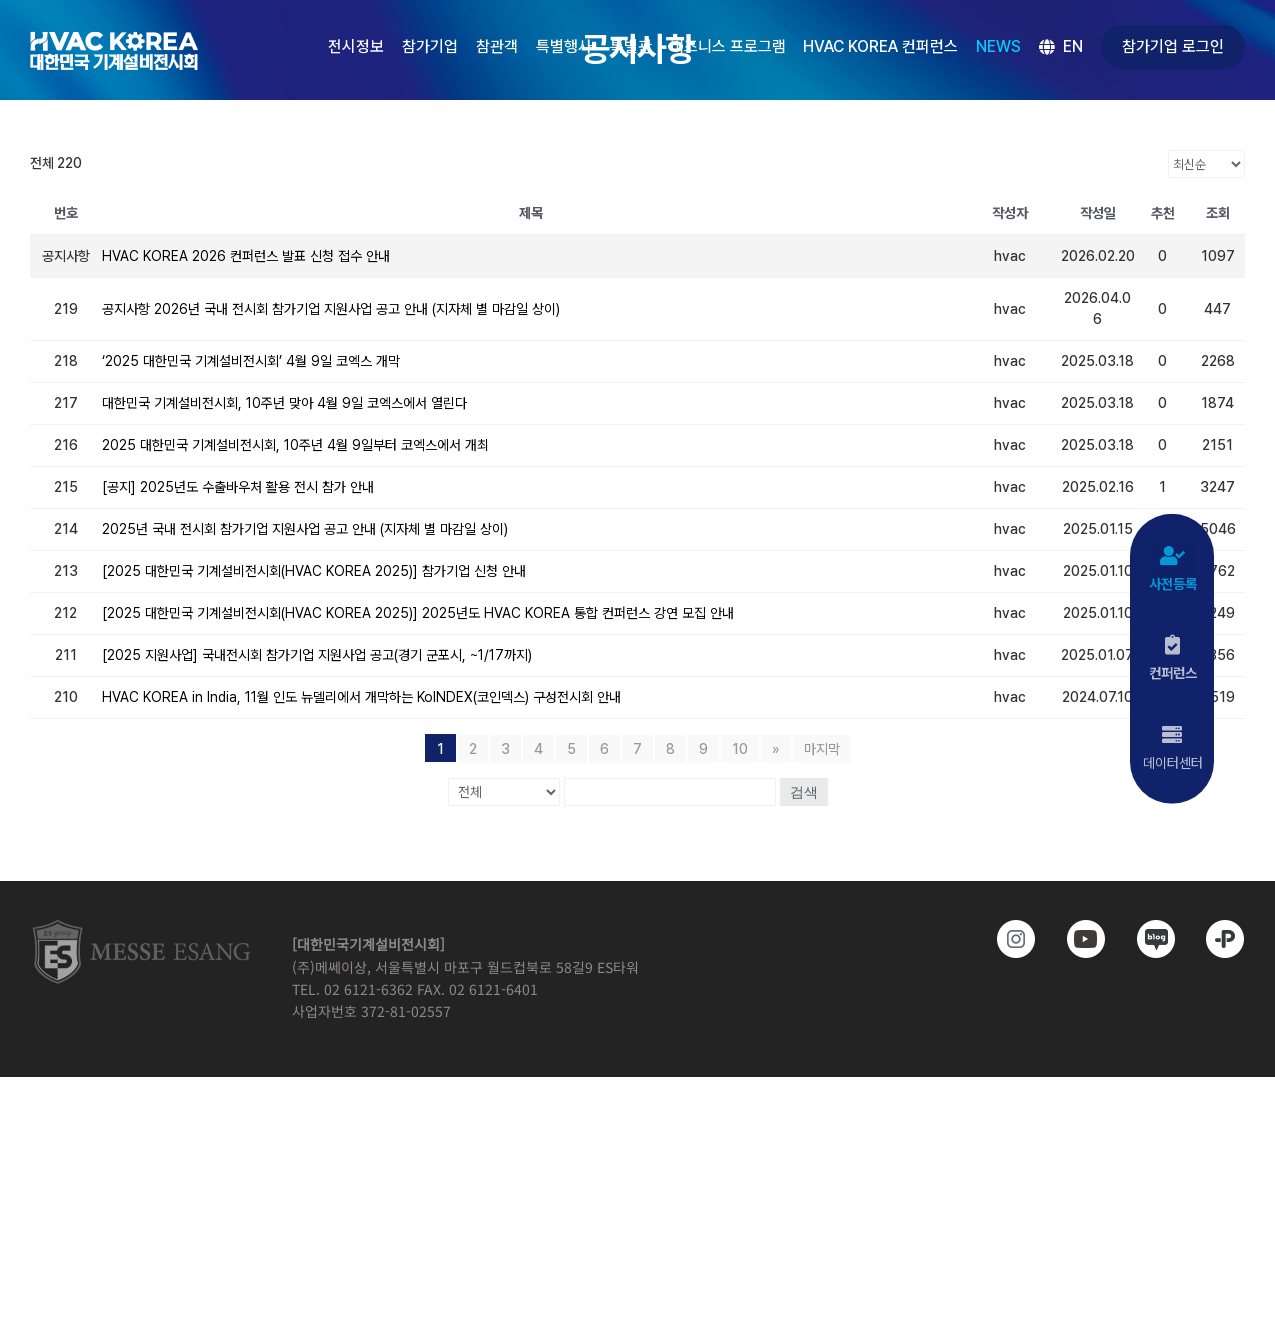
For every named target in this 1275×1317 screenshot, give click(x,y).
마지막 (822, 749)
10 (740, 749)
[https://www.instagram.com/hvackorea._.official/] (1007, 939)
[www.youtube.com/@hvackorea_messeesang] (1076, 939)
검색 (804, 792)
